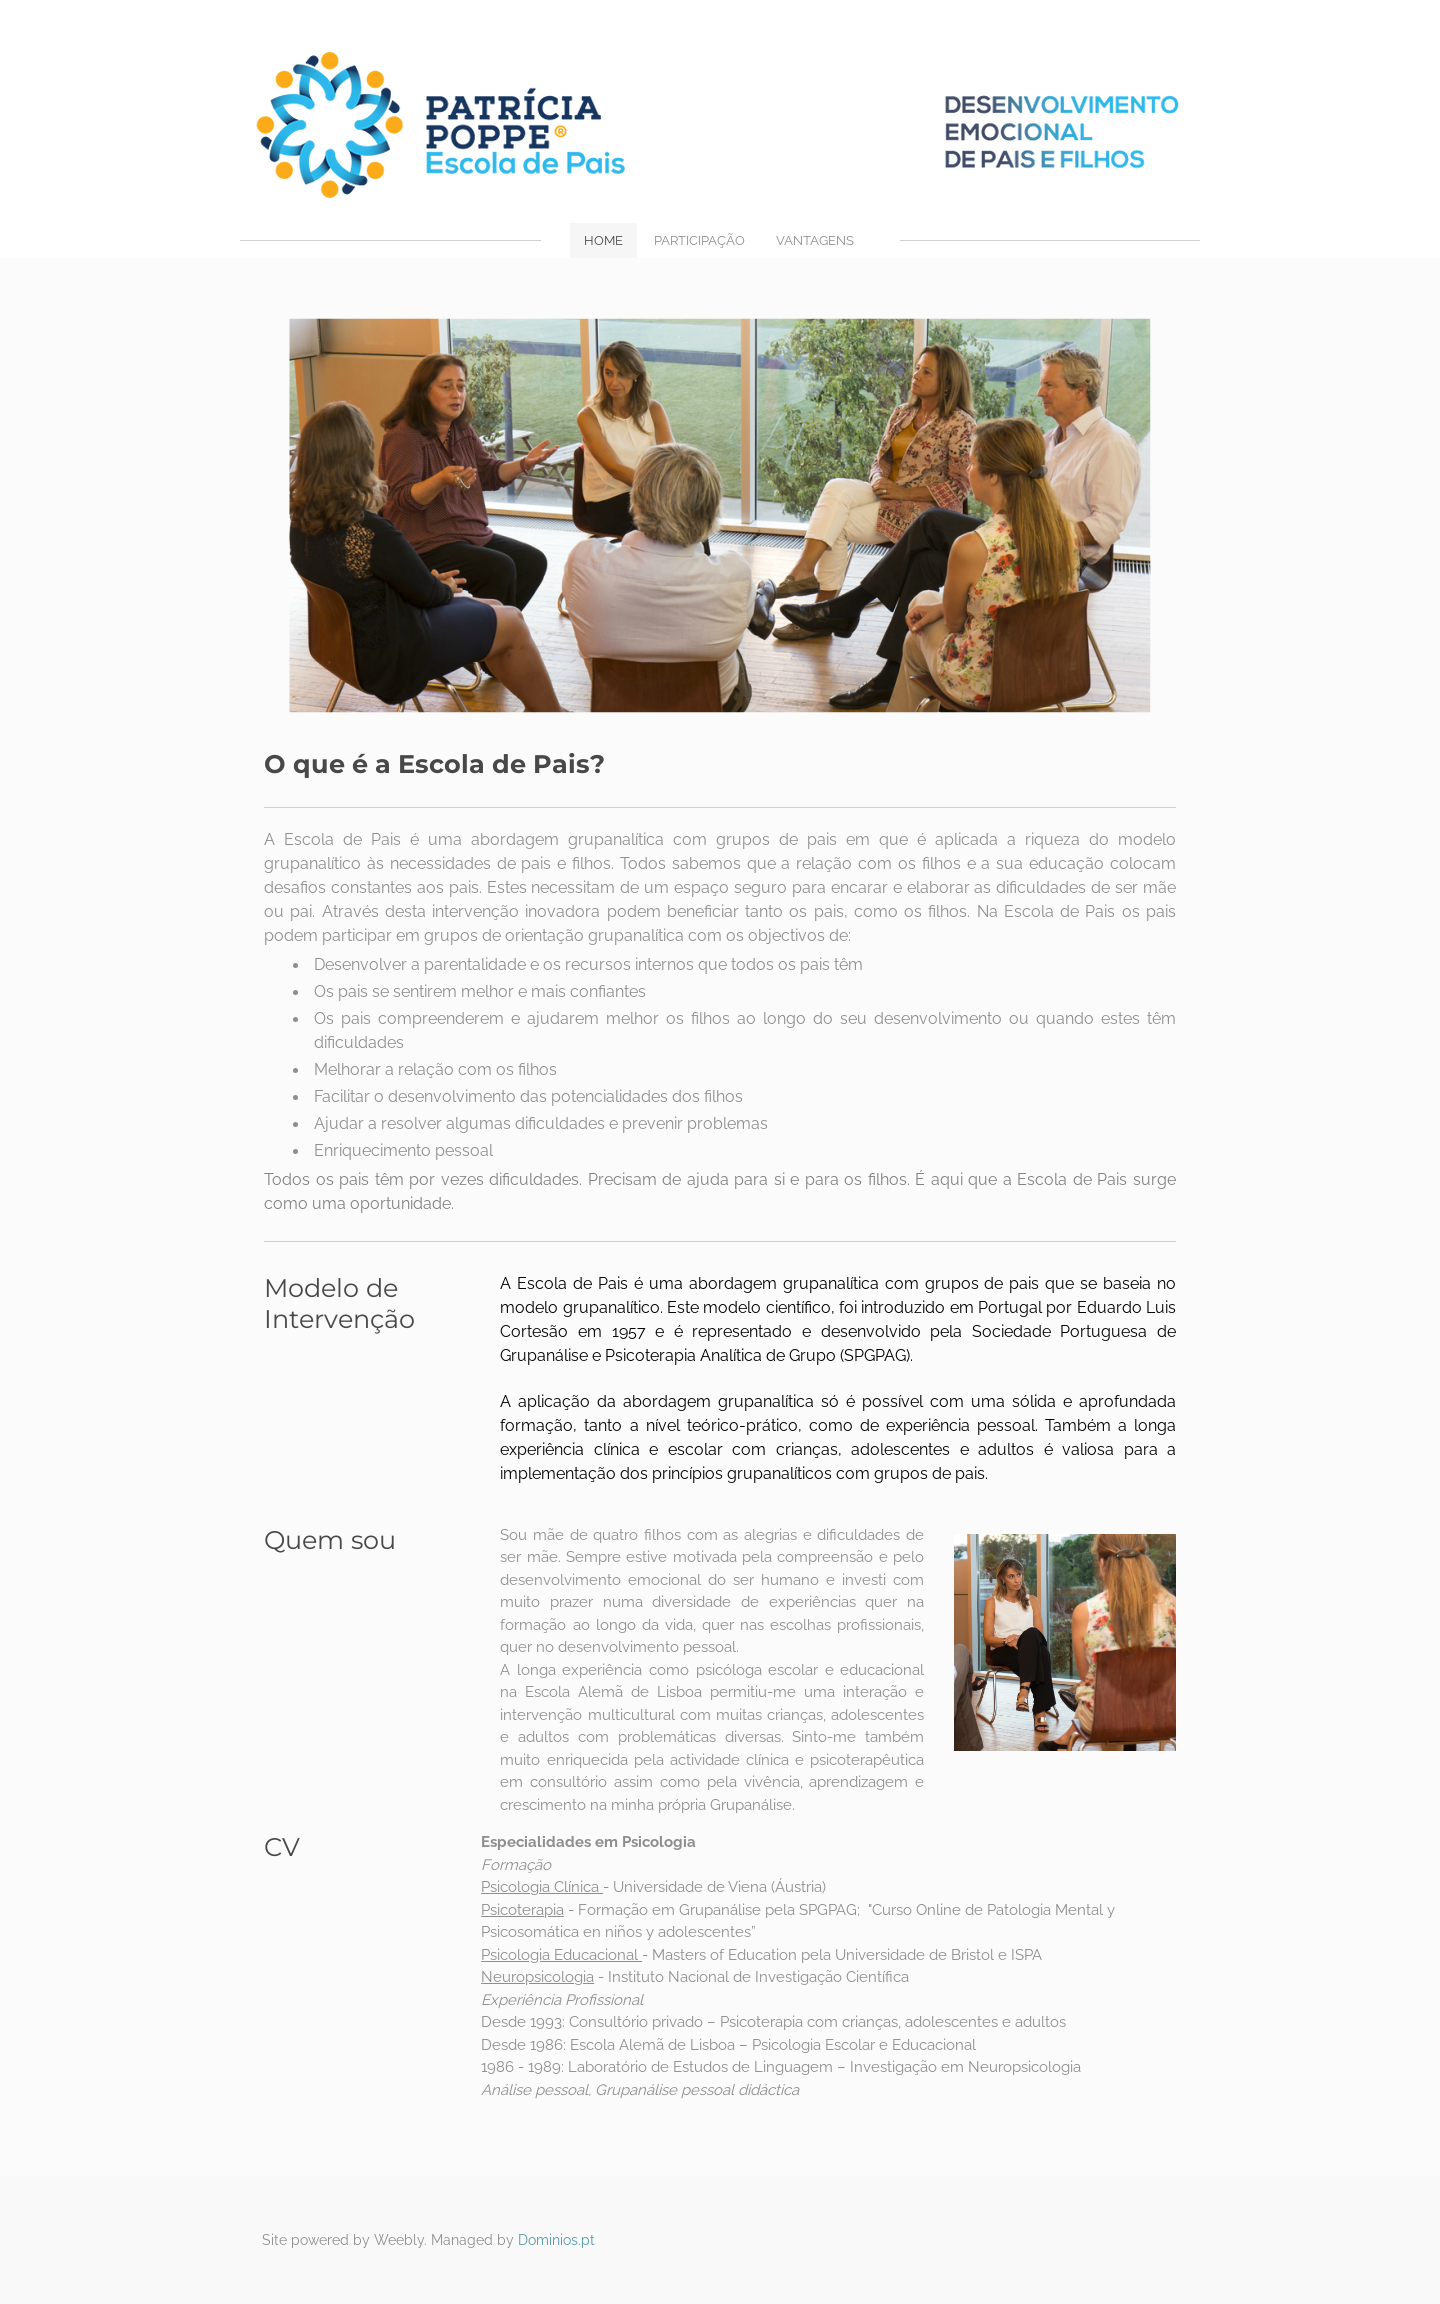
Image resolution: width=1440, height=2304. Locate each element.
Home (603, 240)
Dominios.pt (556, 2240)
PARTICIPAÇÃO (699, 240)
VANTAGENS (815, 240)
